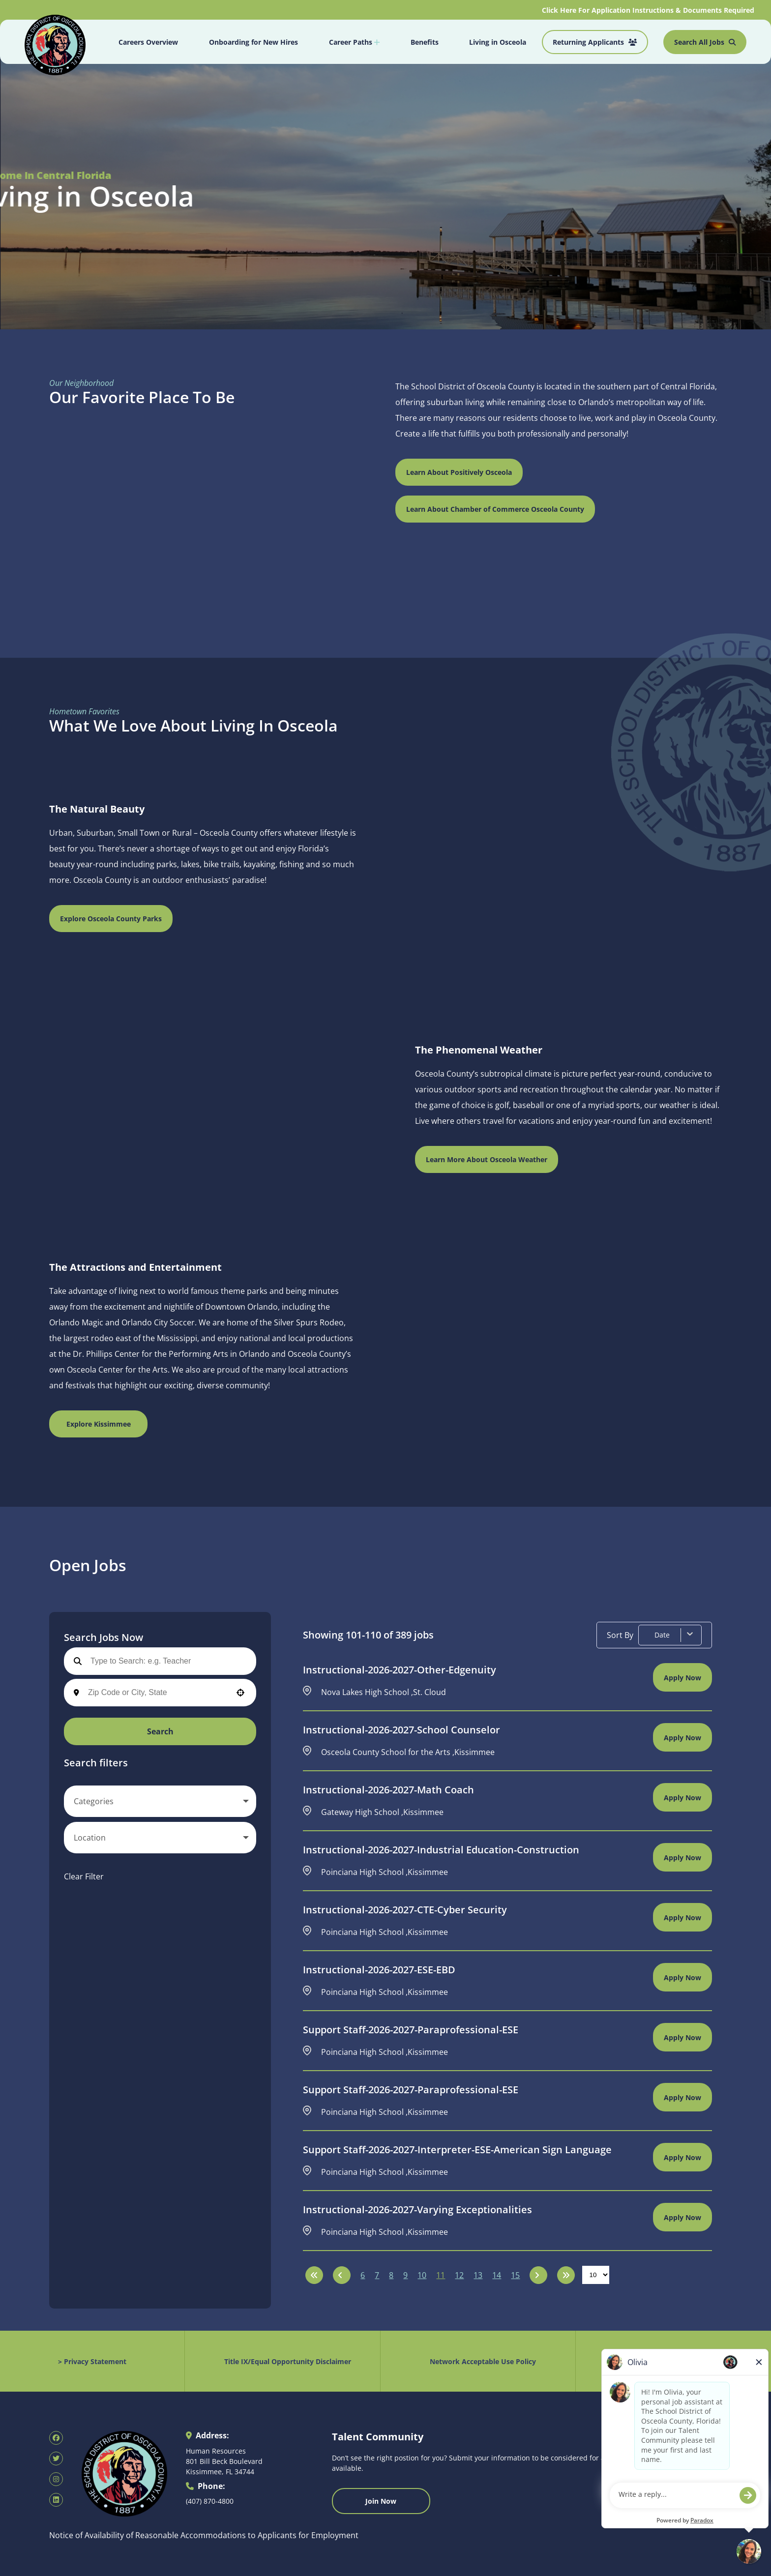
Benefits (425, 42)
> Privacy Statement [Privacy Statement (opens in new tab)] (92, 2361)
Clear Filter (84, 1876)
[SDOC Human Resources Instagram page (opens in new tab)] (56, 2479)
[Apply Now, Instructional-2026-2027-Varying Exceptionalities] (682, 2217)
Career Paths (354, 42)
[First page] (314, 2275)
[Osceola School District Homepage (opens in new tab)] (55, 43)
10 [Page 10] (421, 2275)
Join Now (380, 2501)
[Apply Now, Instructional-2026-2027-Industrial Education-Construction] (682, 1857)
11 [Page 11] (440, 2275)
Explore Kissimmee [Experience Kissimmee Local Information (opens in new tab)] (98, 1424)
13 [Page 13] (478, 2275)
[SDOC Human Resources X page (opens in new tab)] (56, 2458)
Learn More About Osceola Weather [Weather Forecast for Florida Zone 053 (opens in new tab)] (486, 1159)
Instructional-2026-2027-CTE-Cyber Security (405, 1910)
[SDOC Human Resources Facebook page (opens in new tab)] (56, 2438)
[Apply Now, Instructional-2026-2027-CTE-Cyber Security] (682, 1917)
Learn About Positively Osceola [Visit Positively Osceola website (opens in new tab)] (459, 472)
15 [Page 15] (515, 2275)
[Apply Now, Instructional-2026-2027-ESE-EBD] (682, 1977)
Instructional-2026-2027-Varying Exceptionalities (417, 2210)
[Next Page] (538, 2275)
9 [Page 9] (405, 2275)
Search (160, 1731)
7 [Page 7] (377, 2275)
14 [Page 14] (496, 2275)
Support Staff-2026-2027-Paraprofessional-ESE (410, 2030)
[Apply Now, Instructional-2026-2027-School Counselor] (682, 1737)
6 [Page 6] (362, 2275)
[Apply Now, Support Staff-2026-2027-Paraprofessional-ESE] (682, 2037)
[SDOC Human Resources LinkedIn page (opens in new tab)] (56, 2500)
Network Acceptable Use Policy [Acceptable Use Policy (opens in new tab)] (483, 2361)
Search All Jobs (705, 42)
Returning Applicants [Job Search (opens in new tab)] (595, 42)
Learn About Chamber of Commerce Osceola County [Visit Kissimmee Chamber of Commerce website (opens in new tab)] (495, 509)
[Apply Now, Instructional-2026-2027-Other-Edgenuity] (682, 1677)
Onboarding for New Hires (253, 42)
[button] (240, 1693)
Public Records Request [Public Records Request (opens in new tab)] (678, 2361)
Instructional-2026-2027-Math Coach (388, 1790)
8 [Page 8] (391, 2275)
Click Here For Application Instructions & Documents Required (649, 10)
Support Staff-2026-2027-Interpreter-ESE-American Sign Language (457, 2150)
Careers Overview (148, 42)
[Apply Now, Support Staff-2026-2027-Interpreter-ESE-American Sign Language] (682, 2157)
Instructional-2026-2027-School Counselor (401, 1730)
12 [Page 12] (459, 2275)
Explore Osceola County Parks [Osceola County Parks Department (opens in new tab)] (111, 918)
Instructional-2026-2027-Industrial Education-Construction (441, 1850)
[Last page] (566, 2275)
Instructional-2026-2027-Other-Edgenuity (399, 1670)
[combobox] (157, 1692)
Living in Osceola (497, 42)
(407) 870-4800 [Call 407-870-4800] (210, 2501)
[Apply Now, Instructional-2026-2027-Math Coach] (682, 1797)
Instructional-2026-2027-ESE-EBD (379, 1970)
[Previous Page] (342, 2275)
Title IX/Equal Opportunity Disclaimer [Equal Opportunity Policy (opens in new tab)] (287, 2361)
